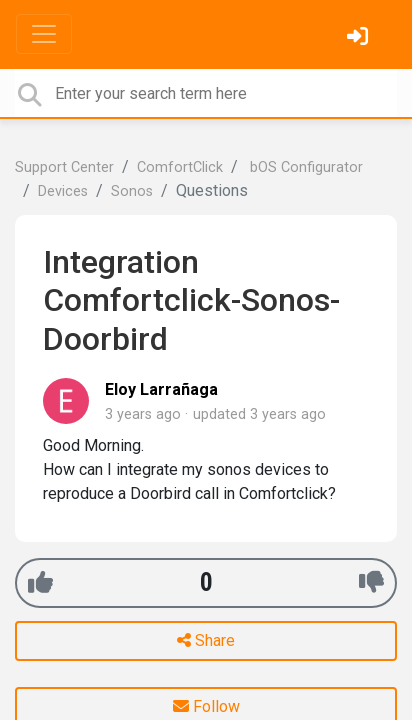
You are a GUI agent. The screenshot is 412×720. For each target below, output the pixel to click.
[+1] (40, 582)
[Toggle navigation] (44, 34)
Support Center (64, 167)
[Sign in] (360, 38)
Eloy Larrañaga (161, 389)
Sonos (132, 191)
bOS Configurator (304, 167)
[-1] (371, 582)
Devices (63, 191)
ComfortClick (180, 167)
